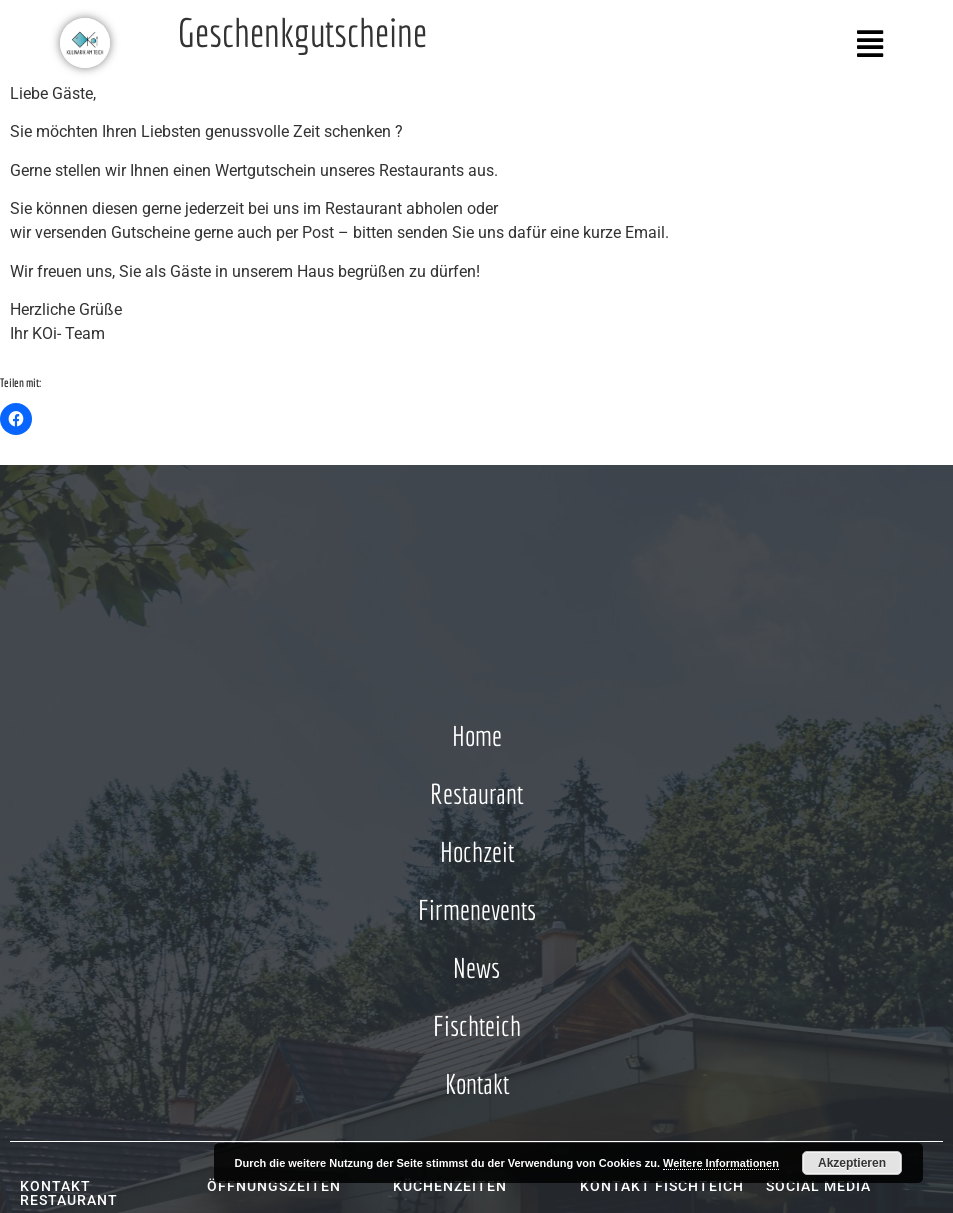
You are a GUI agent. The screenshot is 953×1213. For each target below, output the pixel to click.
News (476, 967)
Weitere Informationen (721, 1163)
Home (477, 735)
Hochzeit (477, 851)
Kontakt (477, 1083)
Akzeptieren (852, 1163)
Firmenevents (477, 909)
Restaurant (476, 793)
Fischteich (477, 1025)
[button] (690, 44)
